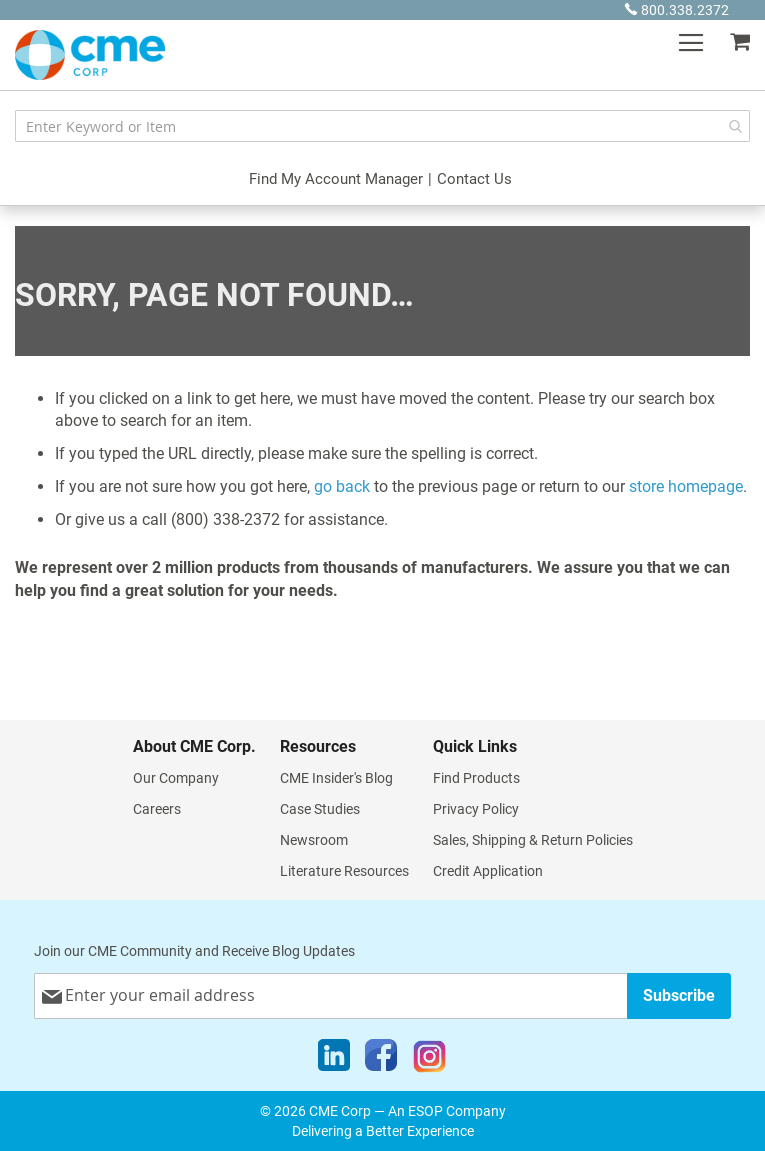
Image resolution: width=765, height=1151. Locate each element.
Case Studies (320, 809)
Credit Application (488, 871)
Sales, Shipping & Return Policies (533, 840)
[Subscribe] (679, 995)
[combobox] (382, 126)
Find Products (476, 778)
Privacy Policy (476, 809)
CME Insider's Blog (336, 778)
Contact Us (474, 179)
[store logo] (90, 55)
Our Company (176, 778)
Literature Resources (344, 871)
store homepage (686, 486)
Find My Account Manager (336, 179)
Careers (157, 809)
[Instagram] (429, 1060)
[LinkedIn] (334, 1060)
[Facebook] (381, 1060)
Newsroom (314, 840)
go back (342, 486)
